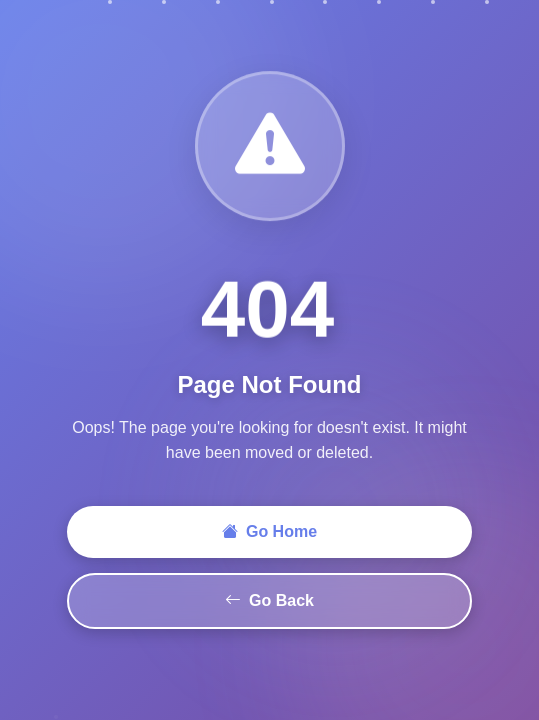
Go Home (269, 532)
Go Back (269, 601)
